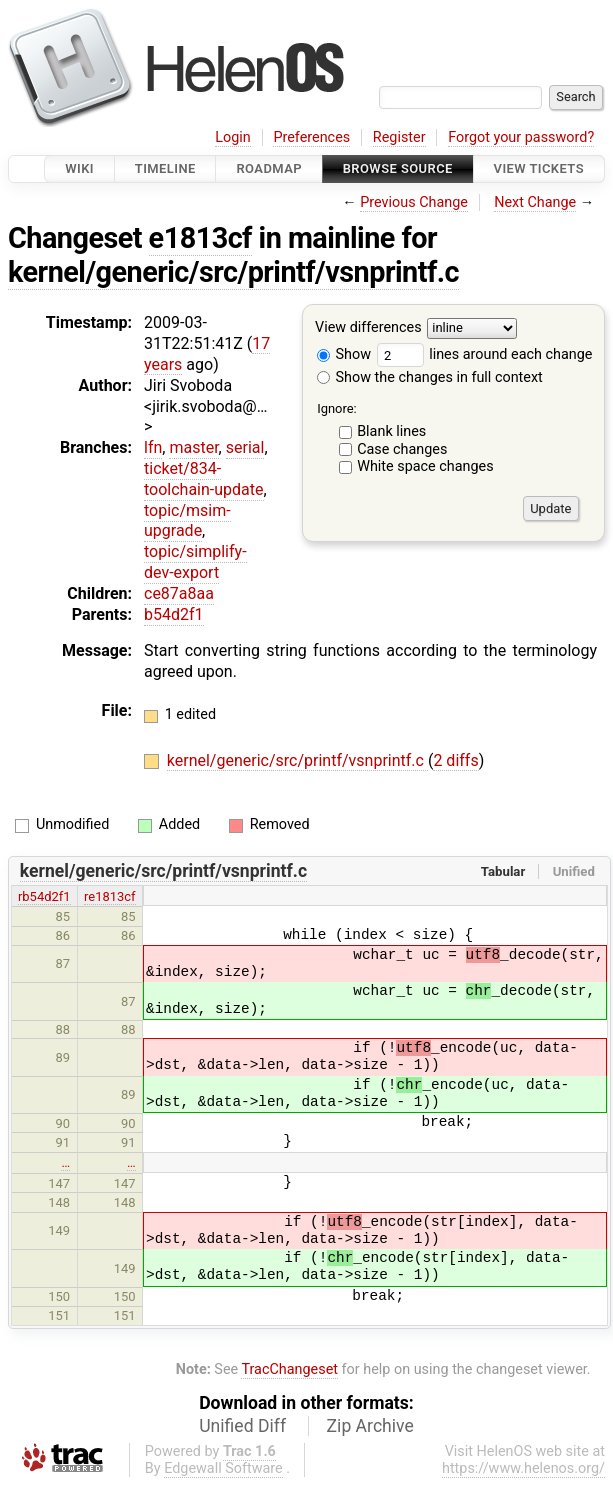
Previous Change (414, 202)
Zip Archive (370, 1426)
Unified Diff (242, 1426)
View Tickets (539, 168)
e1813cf (200, 238)
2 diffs (455, 760)
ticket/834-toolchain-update (204, 479)
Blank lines (391, 431)
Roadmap (269, 168)
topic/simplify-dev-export (195, 562)
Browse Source (398, 168)
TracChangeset (289, 1369)
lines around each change (485, 354)
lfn (153, 447)
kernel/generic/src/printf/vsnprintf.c (233, 272)
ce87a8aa (179, 593)
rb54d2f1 (44, 896)
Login (233, 137)
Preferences (311, 137)
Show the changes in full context (430, 377)
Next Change (535, 202)
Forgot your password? (521, 137)
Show (344, 354)
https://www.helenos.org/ (523, 1468)
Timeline (165, 168)
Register (399, 137)
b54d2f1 (174, 614)
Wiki (79, 168)
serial (245, 447)
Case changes (402, 449)
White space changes (425, 466)
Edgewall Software (223, 1468)
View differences (368, 328)
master (193, 447)
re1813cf (110, 896)
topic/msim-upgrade (187, 521)
